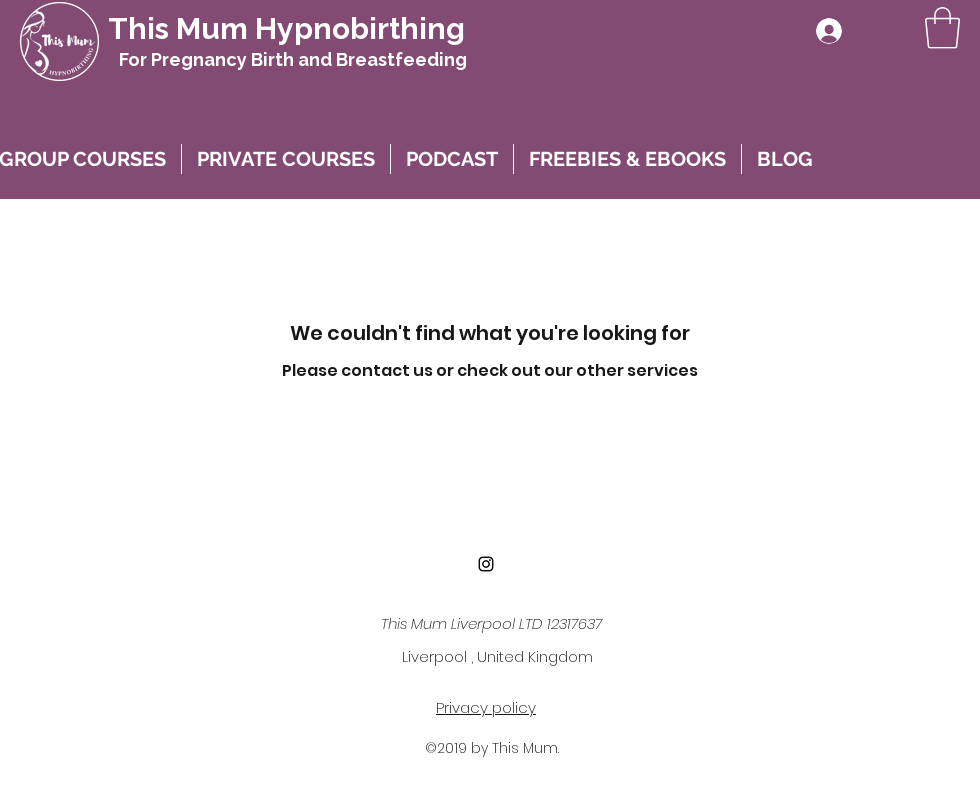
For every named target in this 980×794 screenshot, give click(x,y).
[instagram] (486, 564)
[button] (942, 28)
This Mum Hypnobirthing (286, 28)
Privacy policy (486, 707)
